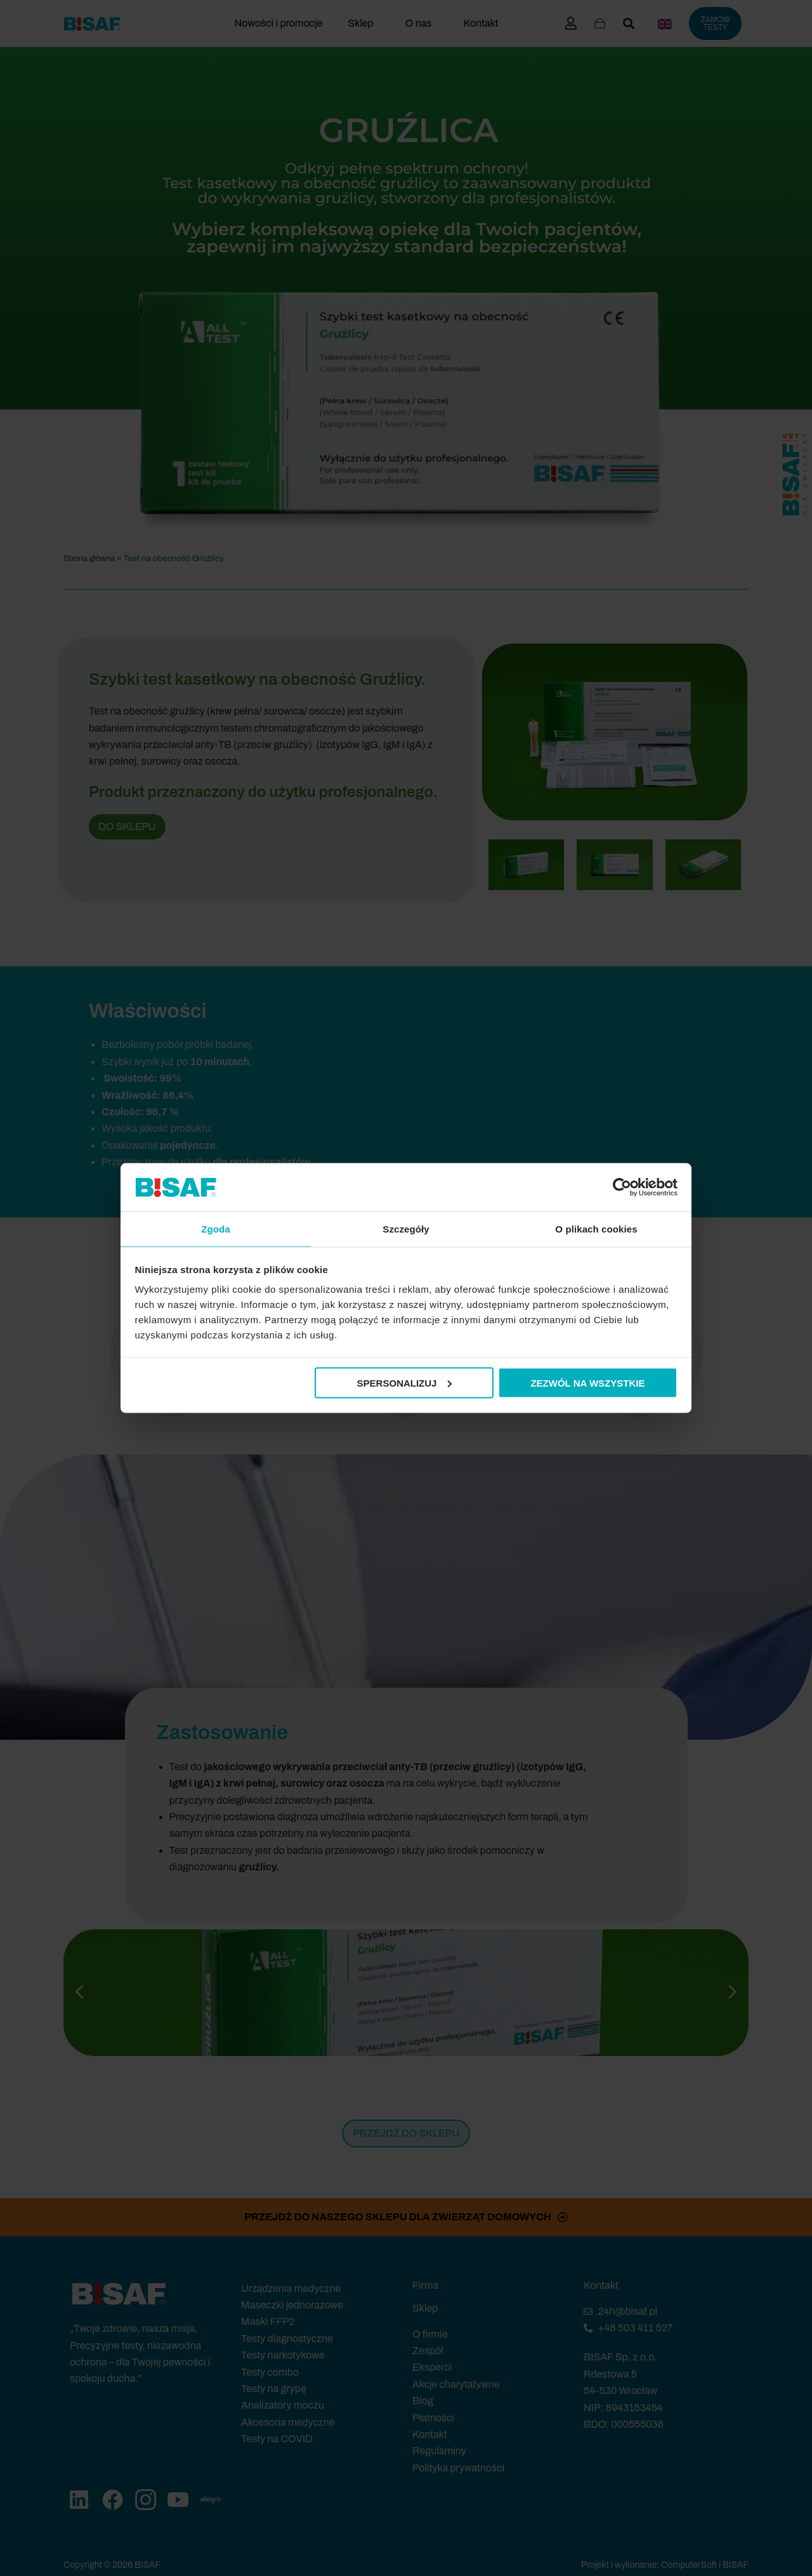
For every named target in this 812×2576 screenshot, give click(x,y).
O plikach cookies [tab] (596, 1228)
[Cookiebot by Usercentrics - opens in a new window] (622, 1186)
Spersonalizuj (404, 1383)
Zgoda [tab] (215, 1228)
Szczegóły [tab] (406, 1228)
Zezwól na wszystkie (587, 1383)
